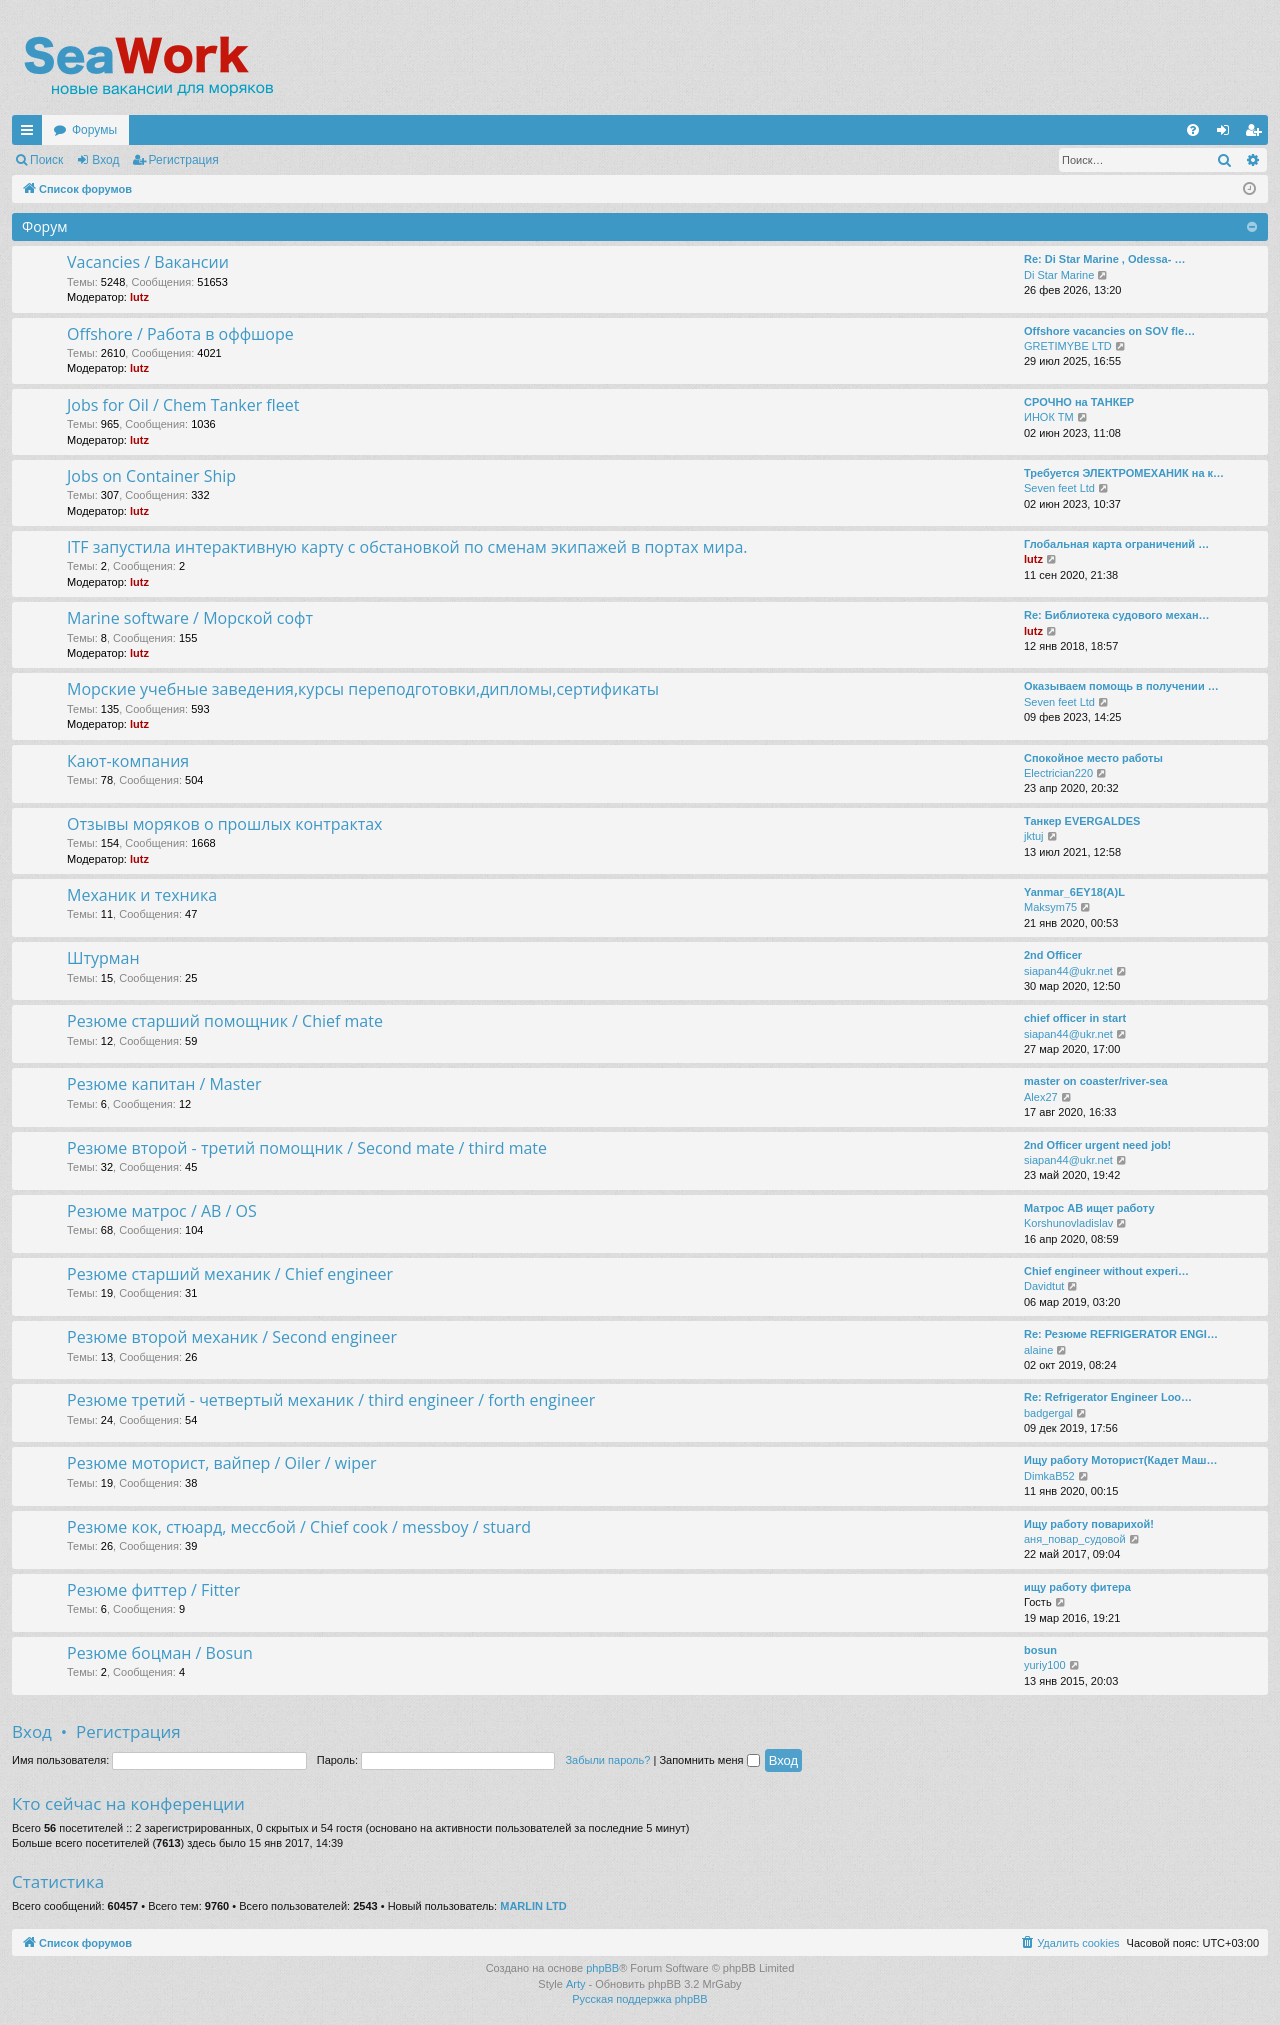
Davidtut (1044, 1286)
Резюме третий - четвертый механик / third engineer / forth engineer (331, 1400)
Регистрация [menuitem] (1257, 134)
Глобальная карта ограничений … (1116, 544)
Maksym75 (1050, 907)
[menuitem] (1193, 130)
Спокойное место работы (1093, 758)
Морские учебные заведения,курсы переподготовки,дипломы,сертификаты (363, 689)
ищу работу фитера (1077, 1587)
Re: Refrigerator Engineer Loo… (1108, 1397)
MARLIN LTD (533, 1906)
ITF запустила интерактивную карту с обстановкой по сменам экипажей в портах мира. (407, 547)
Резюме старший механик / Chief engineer (230, 1274)
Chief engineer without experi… (1106, 1271)
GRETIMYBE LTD (1068, 346)
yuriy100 (1045, 1665)
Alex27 (1041, 1097)
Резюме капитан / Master (164, 1084)
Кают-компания (128, 761)
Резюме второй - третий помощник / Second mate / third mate (307, 1148)
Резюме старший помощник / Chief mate (225, 1021)
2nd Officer (1053, 955)
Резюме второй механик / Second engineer (232, 1337)
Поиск (46, 160)
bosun (1040, 1650)
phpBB (602, 1968)
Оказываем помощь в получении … (1121, 686)
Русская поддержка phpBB (639, 1999)
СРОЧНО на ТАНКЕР (1079, 402)
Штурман (103, 958)
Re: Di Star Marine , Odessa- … (1104, 259)
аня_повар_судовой (1075, 1539)
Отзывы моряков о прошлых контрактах (225, 824)
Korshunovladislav (1068, 1223)
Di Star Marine (1059, 275)
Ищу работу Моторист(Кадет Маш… (1120, 1460)
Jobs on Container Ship (151, 476)
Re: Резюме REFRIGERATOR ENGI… (1121, 1334)
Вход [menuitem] (1227, 134)
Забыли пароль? (607, 1760)
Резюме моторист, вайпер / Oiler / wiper (222, 1463)
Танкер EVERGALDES (1082, 821)
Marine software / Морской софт (190, 618)
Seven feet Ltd (1059, 488)
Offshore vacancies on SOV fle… (1109, 331)
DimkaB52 (1049, 1476)
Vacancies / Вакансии (148, 262)
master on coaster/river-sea (1096, 1081)
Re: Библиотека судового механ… (1117, 615)
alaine (1038, 1350)
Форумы (94, 130)
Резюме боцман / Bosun (160, 1653)
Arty (576, 1984)
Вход (105, 160)
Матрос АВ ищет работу (1089, 1208)
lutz (139, 297)
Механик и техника (142, 895)
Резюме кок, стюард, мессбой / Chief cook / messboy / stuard (299, 1527)
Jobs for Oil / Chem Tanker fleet (183, 405)
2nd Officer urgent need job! (1097, 1145)
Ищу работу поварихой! (1089, 1524)
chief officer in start (1075, 1018)
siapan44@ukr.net (1068, 971)
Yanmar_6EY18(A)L (1074, 892)
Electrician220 (1058, 773)
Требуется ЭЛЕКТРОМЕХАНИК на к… (1124, 473)
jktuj (1034, 836)
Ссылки (31, 134)
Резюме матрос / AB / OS (162, 1211)
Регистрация (184, 160)
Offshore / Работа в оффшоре (180, 334)
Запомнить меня (709, 1760)
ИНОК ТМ (1049, 417)
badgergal (1048, 1413)
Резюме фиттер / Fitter (153, 1590)
